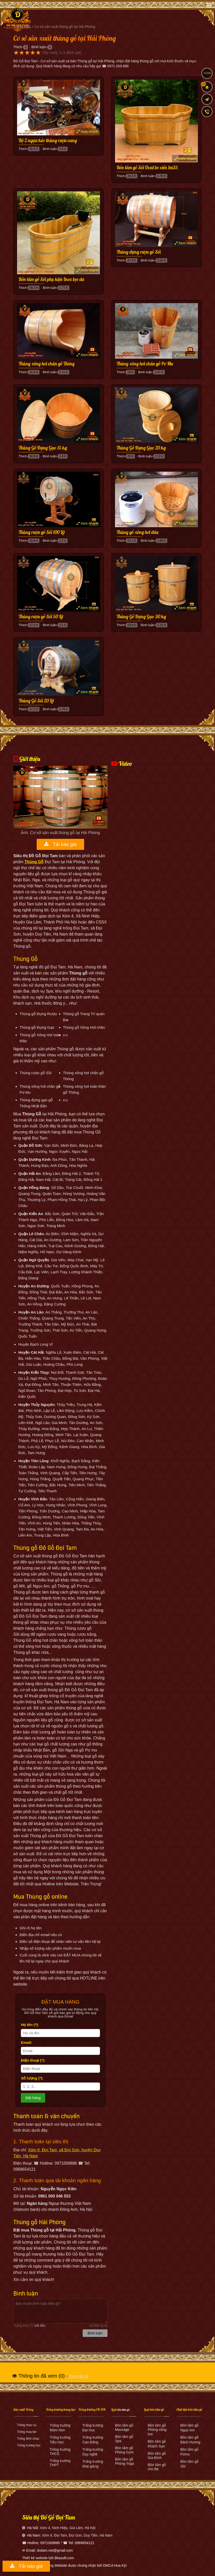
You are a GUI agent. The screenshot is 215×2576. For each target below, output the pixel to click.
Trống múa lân (26, 2432)
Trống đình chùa (28, 2438)
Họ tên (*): (30, 2024)
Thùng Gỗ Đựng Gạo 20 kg (141, 448)
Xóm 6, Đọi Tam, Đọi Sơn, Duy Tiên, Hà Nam (77, 2535)
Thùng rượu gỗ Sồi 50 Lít (41, 617)
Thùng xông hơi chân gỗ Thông (47, 364)
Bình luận (38, 47)
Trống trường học (28, 2445)
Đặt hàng (33, 2098)
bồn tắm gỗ (123, 2409)
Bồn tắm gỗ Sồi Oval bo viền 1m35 (147, 168)
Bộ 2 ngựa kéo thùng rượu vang (48, 140)
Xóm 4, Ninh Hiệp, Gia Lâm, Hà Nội (67, 2528)
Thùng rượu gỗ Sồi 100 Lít (42, 532)
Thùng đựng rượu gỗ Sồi (139, 252)
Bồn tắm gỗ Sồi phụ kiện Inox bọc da (51, 279)
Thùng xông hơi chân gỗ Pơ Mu (145, 364)
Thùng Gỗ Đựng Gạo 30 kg (141, 617)
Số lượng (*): (32, 2078)
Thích (17, 47)
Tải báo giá (60, 844)
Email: (26, 2042)
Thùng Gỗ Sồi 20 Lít (36, 701)
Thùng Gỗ (34, 862)
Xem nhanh (88, 132)
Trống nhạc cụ (26, 2425)
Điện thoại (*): (33, 2060)
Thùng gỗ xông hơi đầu (137, 532)
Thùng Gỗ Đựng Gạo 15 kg (43, 448)
